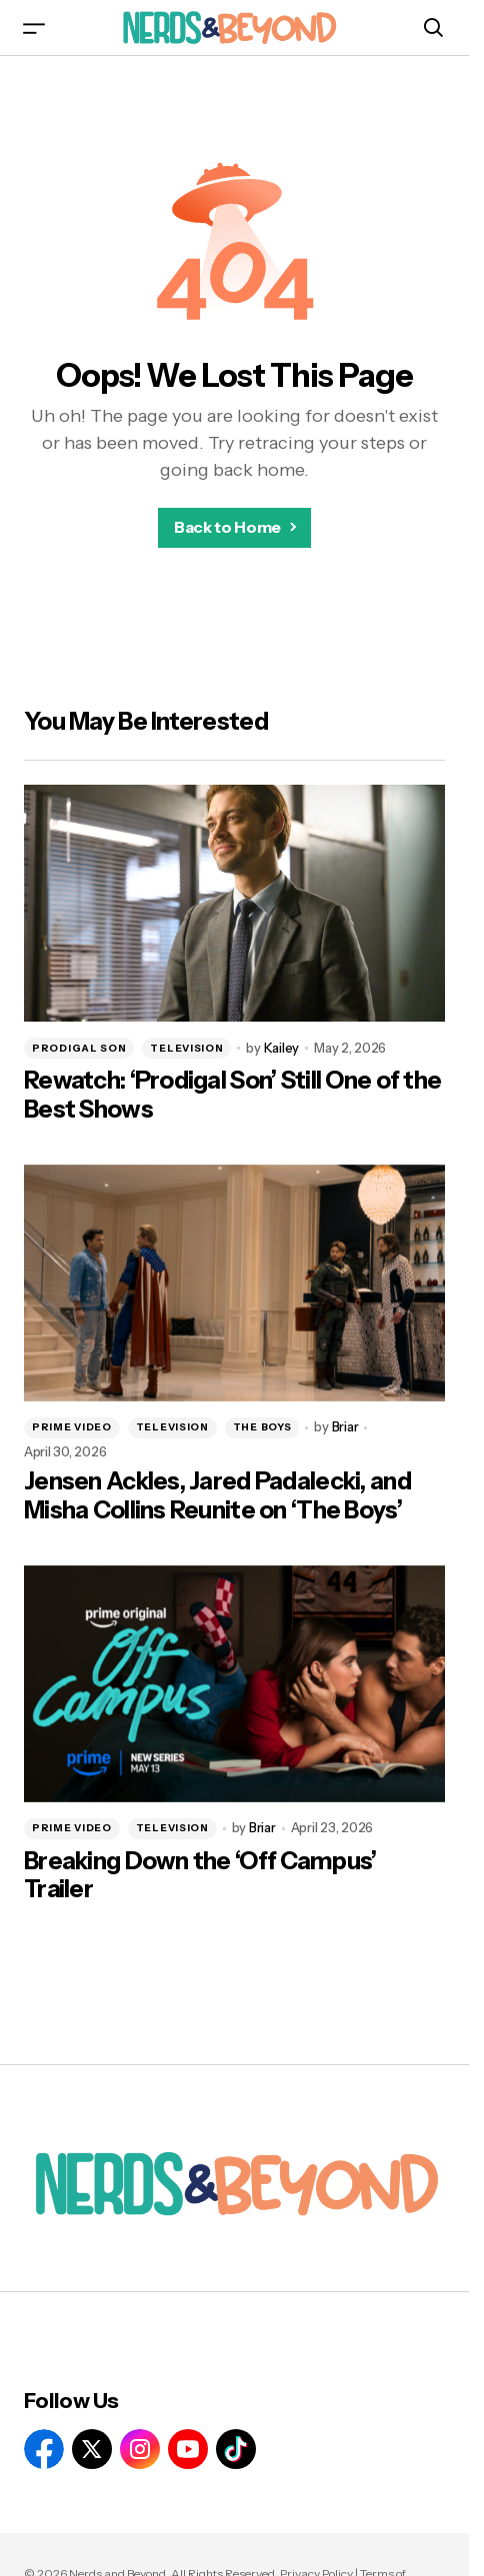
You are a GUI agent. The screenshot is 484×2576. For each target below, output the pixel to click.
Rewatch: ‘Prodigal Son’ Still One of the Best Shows (232, 1095)
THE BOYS (262, 1426)
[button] (34, 27)
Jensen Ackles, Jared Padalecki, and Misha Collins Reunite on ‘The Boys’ (217, 1495)
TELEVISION (186, 1048)
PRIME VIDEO (72, 1426)
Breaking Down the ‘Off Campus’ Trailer (200, 1875)
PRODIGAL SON (79, 1048)
